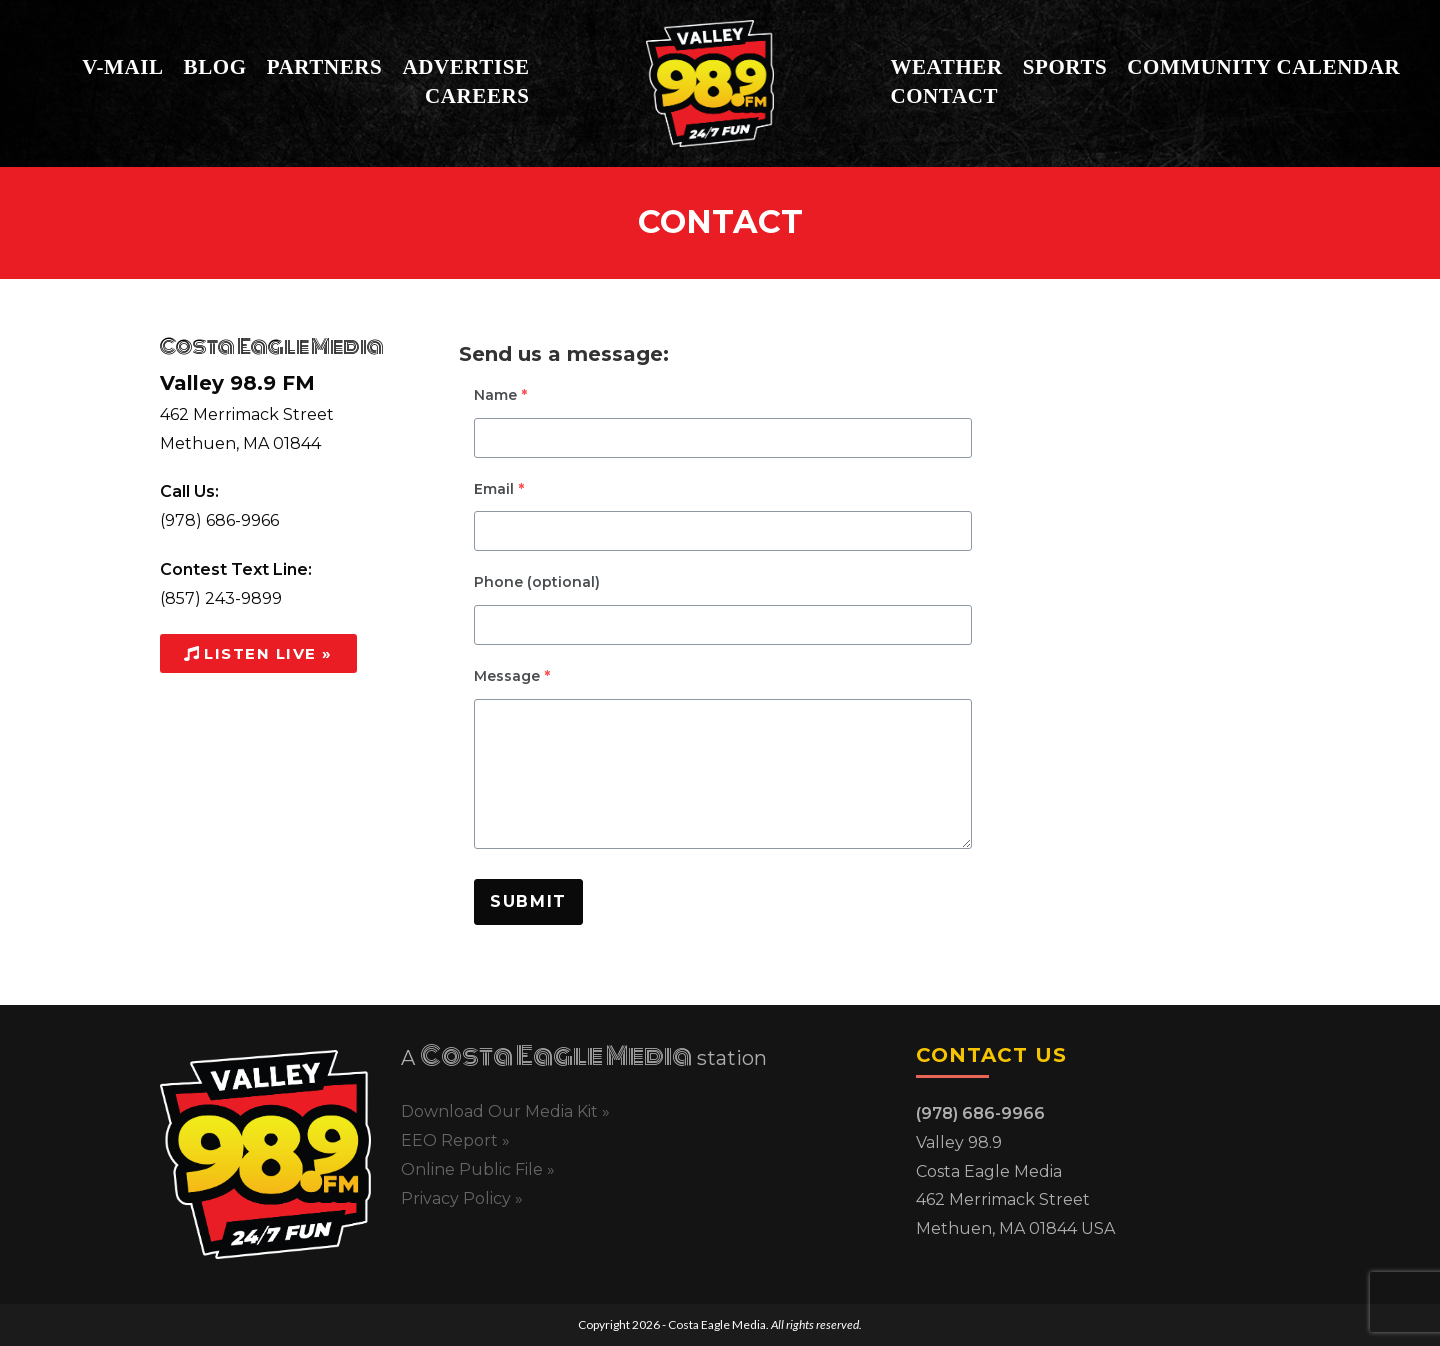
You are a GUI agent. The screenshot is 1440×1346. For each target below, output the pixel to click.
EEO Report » (455, 1140)
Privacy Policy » (462, 1198)
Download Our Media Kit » (505, 1111)
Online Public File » (478, 1169)
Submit (528, 901)
